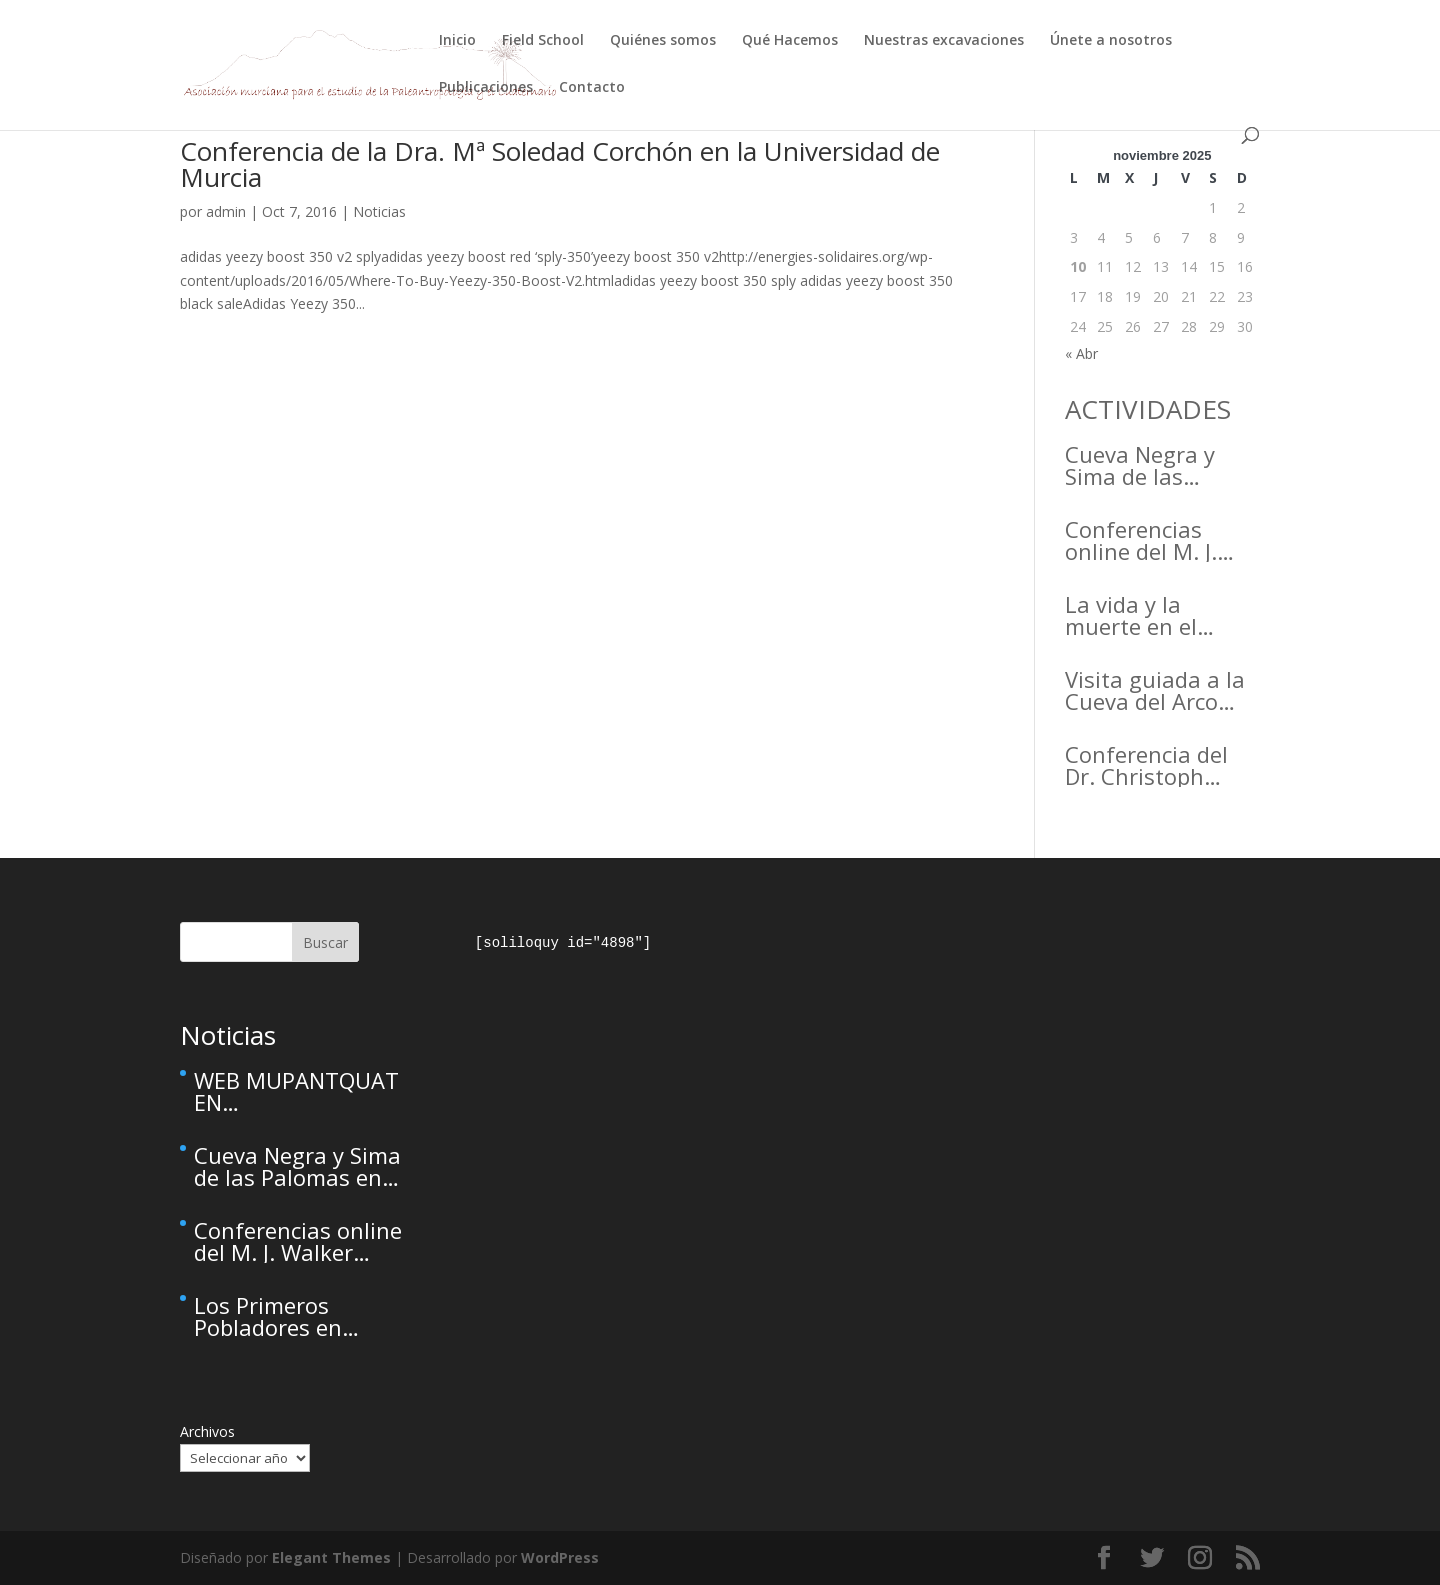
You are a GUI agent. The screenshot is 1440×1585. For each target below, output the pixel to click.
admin (226, 211)
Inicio (457, 41)
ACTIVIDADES (1148, 409)
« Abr (1081, 353)
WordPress (560, 1557)
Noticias (379, 211)
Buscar (325, 942)
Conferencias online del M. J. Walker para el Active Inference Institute (1148, 540)
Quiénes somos (663, 41)
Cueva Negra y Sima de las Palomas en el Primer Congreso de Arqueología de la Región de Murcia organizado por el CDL (1162, 465)
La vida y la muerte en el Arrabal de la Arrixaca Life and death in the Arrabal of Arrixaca (1153, 615)
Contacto (592, 88)
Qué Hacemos (790, 41)
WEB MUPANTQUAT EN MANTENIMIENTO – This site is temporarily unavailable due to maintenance (296, 1091)
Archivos (207, 1431)
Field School (543, 41)
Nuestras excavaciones (944, 41)
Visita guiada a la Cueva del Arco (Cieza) (1155, 690)
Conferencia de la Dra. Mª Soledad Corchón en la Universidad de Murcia (560, 164)
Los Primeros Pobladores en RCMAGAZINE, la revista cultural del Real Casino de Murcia (291, 1316)
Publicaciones (486, 88)
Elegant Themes (331, 1557)
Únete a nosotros (1111, 41)
